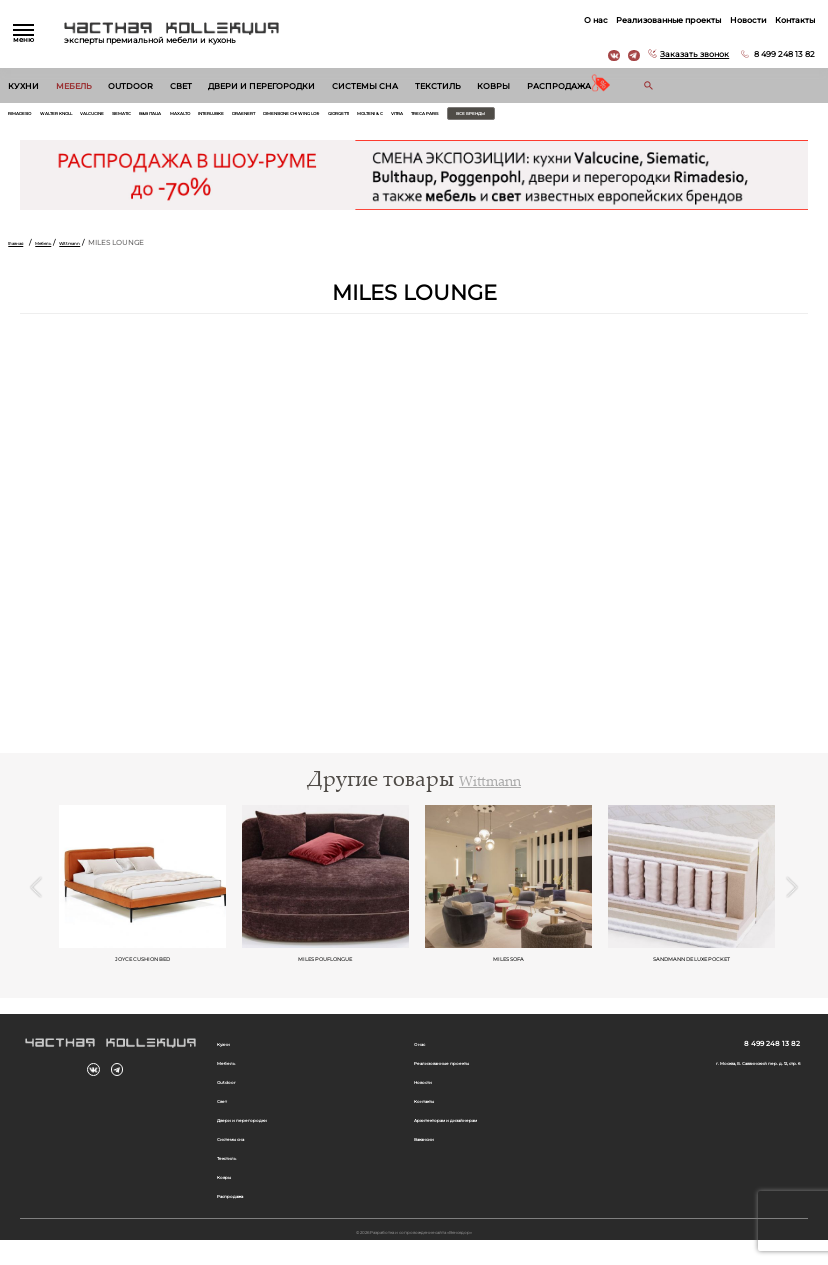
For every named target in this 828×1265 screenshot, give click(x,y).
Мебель (74, 86)
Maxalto (282, 116)
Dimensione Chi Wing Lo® (464, 116)
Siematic (192, 116)
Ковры (493, 86)
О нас (589, 20)
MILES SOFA (508, 965)
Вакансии (432, 1158)
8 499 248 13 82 (777, 54)
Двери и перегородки (261, 86)
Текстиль (438, 86)
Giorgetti (545, 116)
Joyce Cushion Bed (142, 965)
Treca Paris (679, 116)
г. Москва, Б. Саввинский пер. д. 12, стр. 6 (724, 1076)
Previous (36, 896)
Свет (181, 86)
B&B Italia (236, 116)
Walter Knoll (87, 116)
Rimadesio (29, 116)
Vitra (637, 116)
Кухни (23, 86)
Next (792, 896)
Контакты (788, 20)
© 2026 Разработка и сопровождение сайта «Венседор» (414, 1255)
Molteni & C (595, 116)
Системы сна (365, 86)
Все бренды (751, 116)
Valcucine (145, 116)
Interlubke (331, 116)
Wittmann (102, 249)
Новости (741, 20)
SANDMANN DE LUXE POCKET (692, 965)
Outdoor (130, 86)
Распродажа (559, 86)
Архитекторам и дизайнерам (468, 1138)
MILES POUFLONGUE (325, 965)
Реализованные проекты (661, 20)
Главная (22, 249)
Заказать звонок (687, 54)
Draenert (383, 116)
